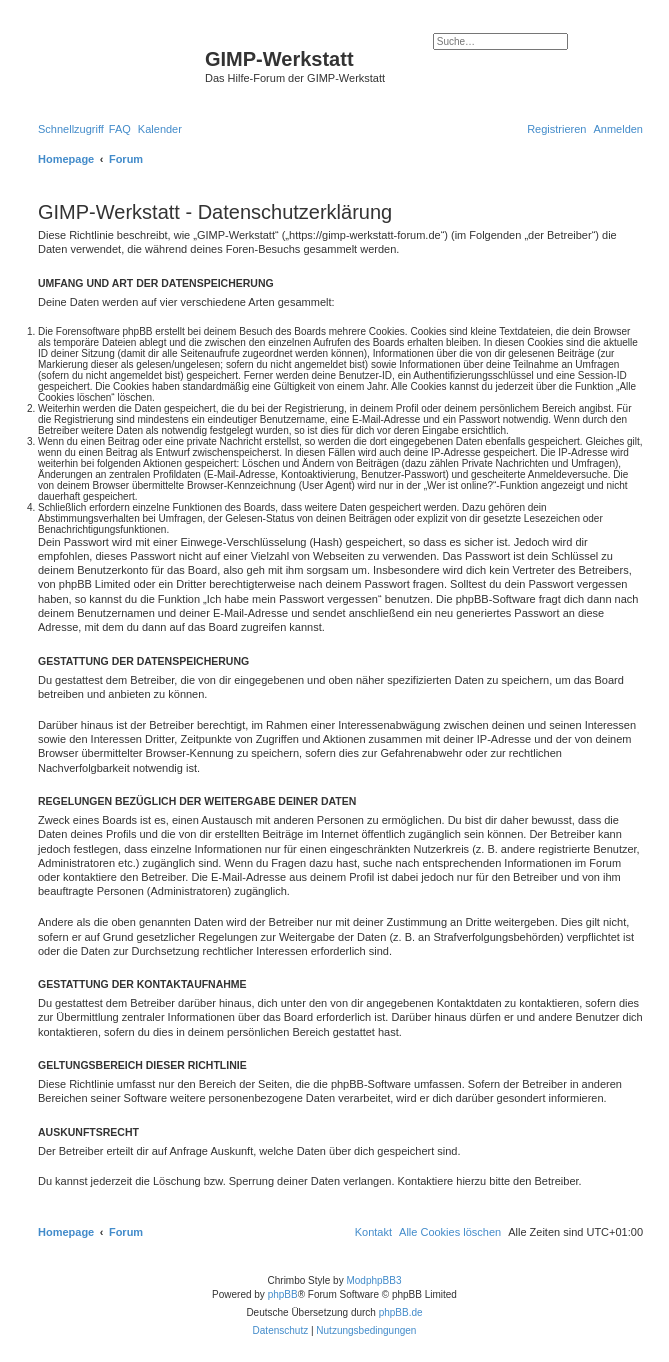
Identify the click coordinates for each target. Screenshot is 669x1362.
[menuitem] (120, 129)
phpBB (283, 1294)
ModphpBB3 (373, 1280)
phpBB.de (401, 1312)
